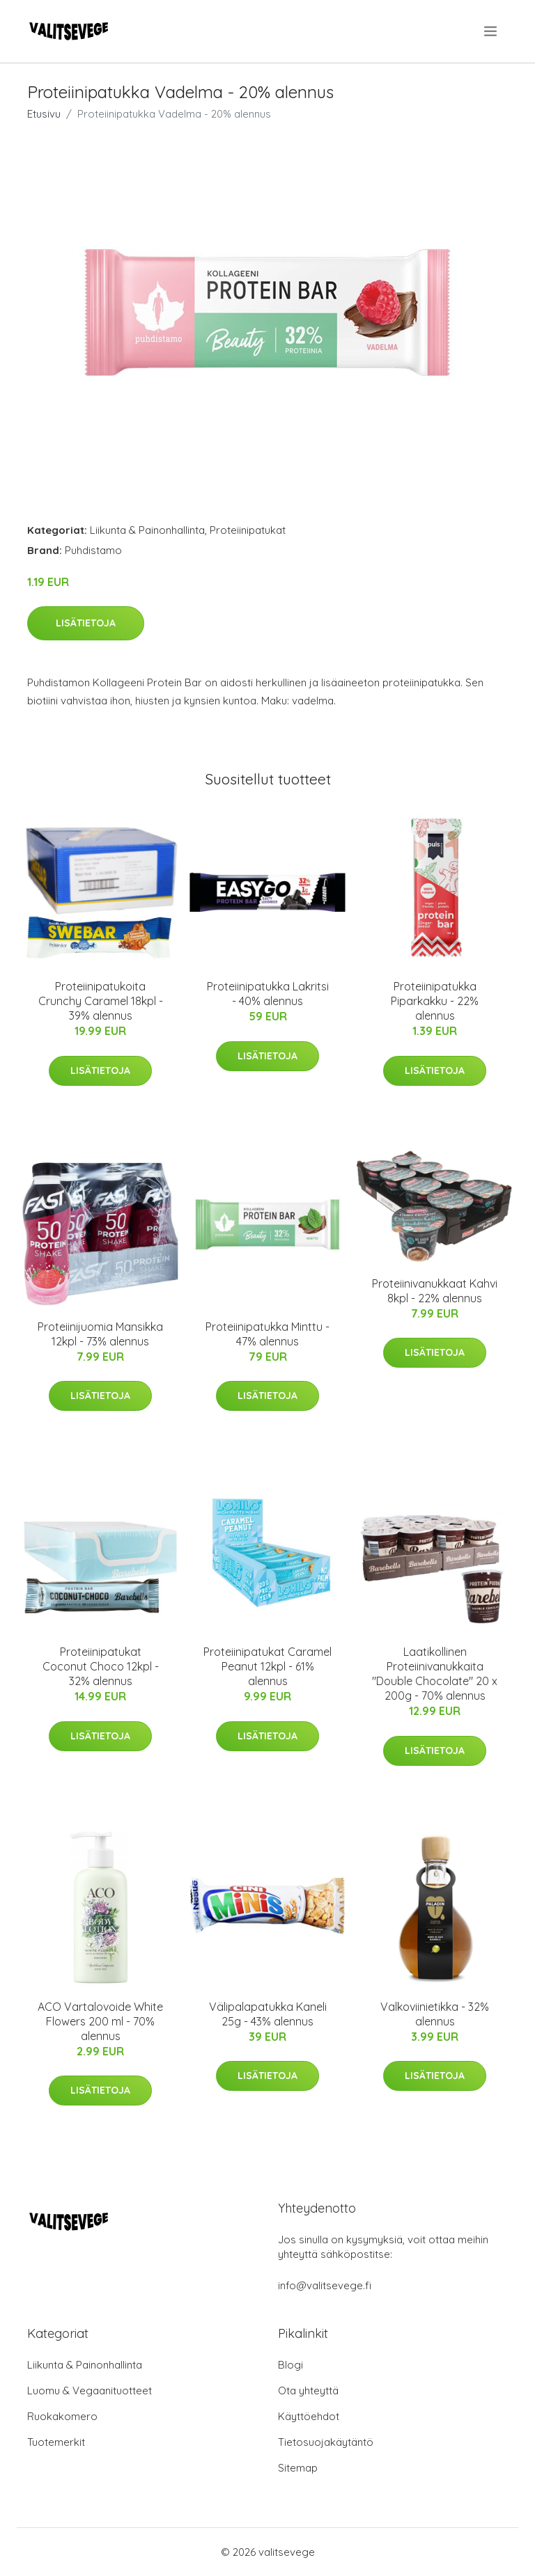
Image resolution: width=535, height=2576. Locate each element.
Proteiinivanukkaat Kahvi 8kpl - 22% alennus (434, 1291)
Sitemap (298, 2467)
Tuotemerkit (56, 2442)
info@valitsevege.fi (324, 2285)
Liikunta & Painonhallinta (147, 530)
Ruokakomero (62, 2416)
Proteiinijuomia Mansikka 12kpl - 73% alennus (100, 1334)
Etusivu (44, 113)
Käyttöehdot (308, 2416)
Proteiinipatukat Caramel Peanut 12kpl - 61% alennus (267, 1666)
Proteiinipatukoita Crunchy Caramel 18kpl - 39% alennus (100, 1000)
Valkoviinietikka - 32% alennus (434, 2014)
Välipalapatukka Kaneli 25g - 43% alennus (268, 2014)
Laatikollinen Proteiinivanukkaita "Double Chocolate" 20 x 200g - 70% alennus (434, 1673)
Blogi (290, 2364)
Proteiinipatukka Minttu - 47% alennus (267, 1334)
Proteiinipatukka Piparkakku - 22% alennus (435, 1000)
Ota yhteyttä (308, 2390)
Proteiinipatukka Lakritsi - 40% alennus (268, 993)
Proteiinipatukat (248, 530)
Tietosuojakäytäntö (325, 2442)
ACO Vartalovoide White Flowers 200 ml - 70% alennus (100, 2021)
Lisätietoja (86, 623)
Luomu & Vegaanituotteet (89, 2390)
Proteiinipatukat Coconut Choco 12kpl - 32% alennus (100, 1666)
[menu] (491, 31)
